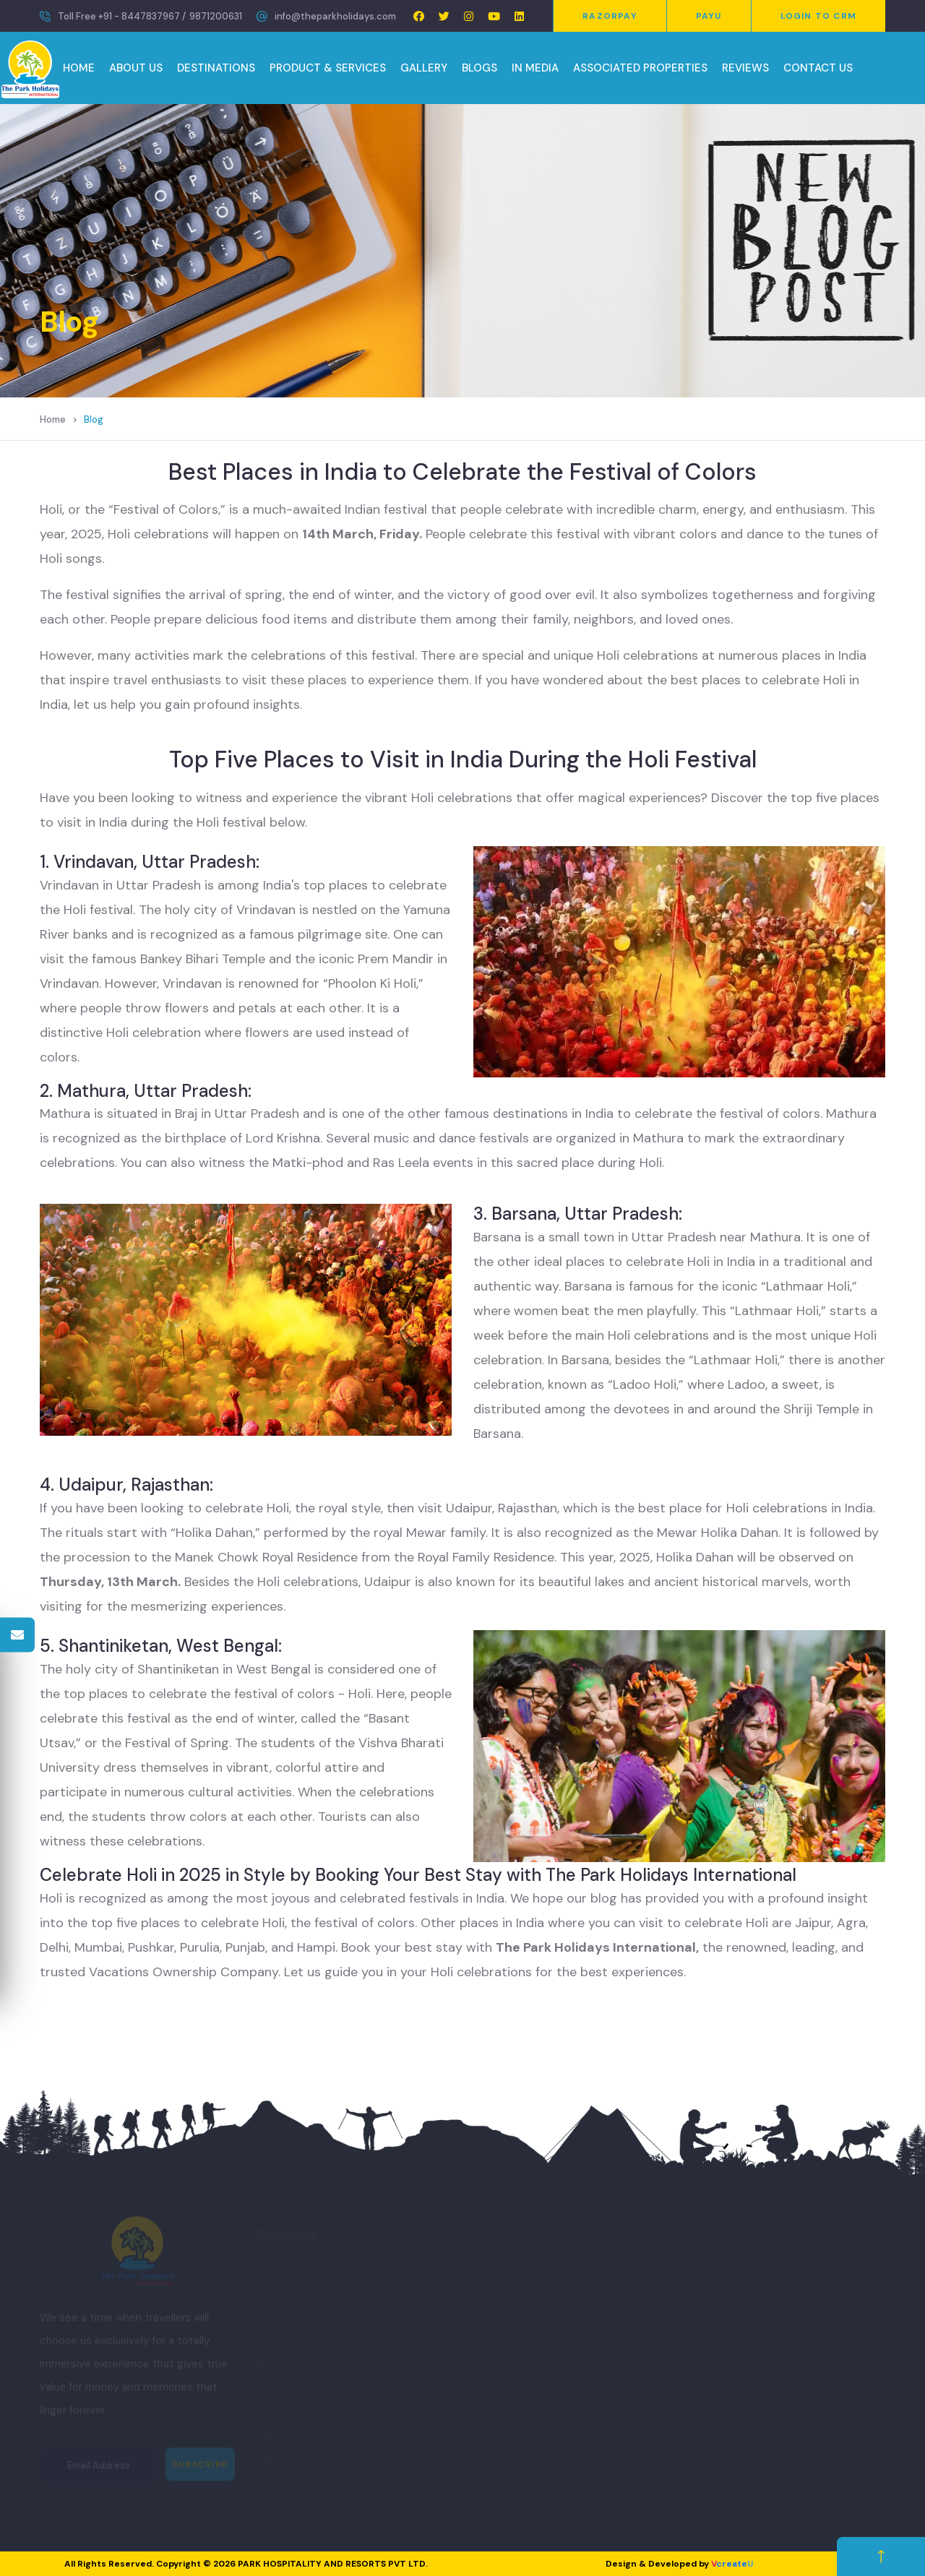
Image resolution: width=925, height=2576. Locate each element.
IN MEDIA (535, 68)
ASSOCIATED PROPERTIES (640, 68)
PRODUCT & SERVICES (328, 68)
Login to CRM (818, 16)
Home (53, 419)
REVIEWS (745, 68)
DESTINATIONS (216, 68)
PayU (709, 16)
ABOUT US (136, 68)
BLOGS (479, 68)
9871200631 (215, 16)
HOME (79, 68)
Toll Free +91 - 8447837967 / (122, 16)
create (732, 2563)
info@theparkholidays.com (335, 16)
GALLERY (423, 68)
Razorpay (609, 16)
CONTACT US (818, 68)
